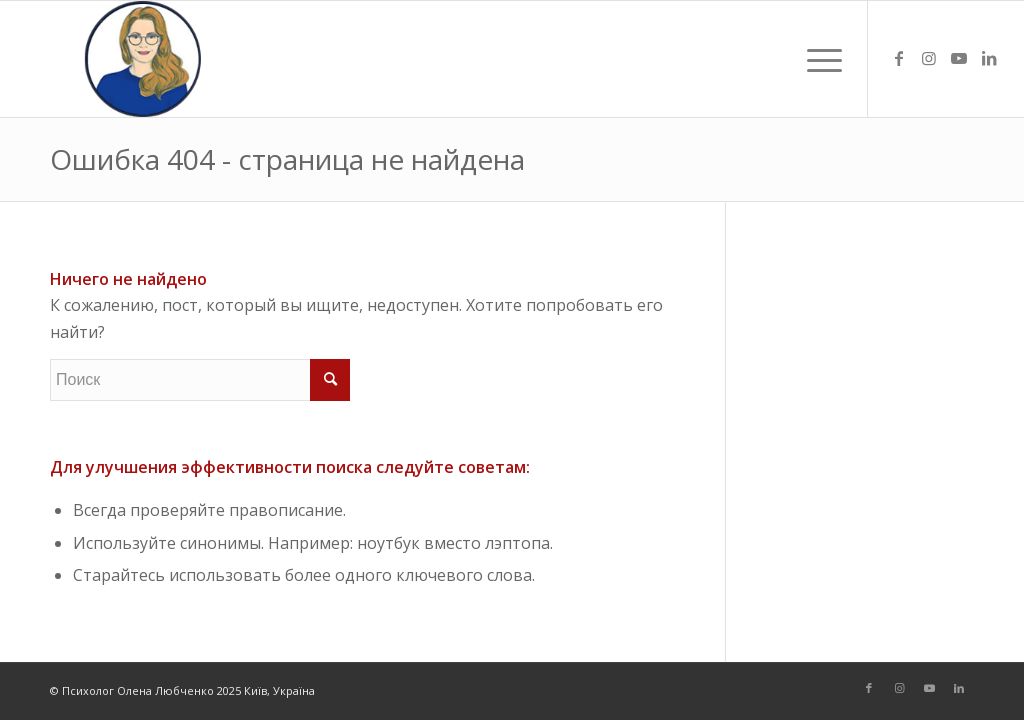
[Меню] (818, 59)
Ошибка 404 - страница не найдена (287, 159)
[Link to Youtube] (959, 58)
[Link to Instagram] (929, 58)
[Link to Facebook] (899, 58)
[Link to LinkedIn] (989, 58)
